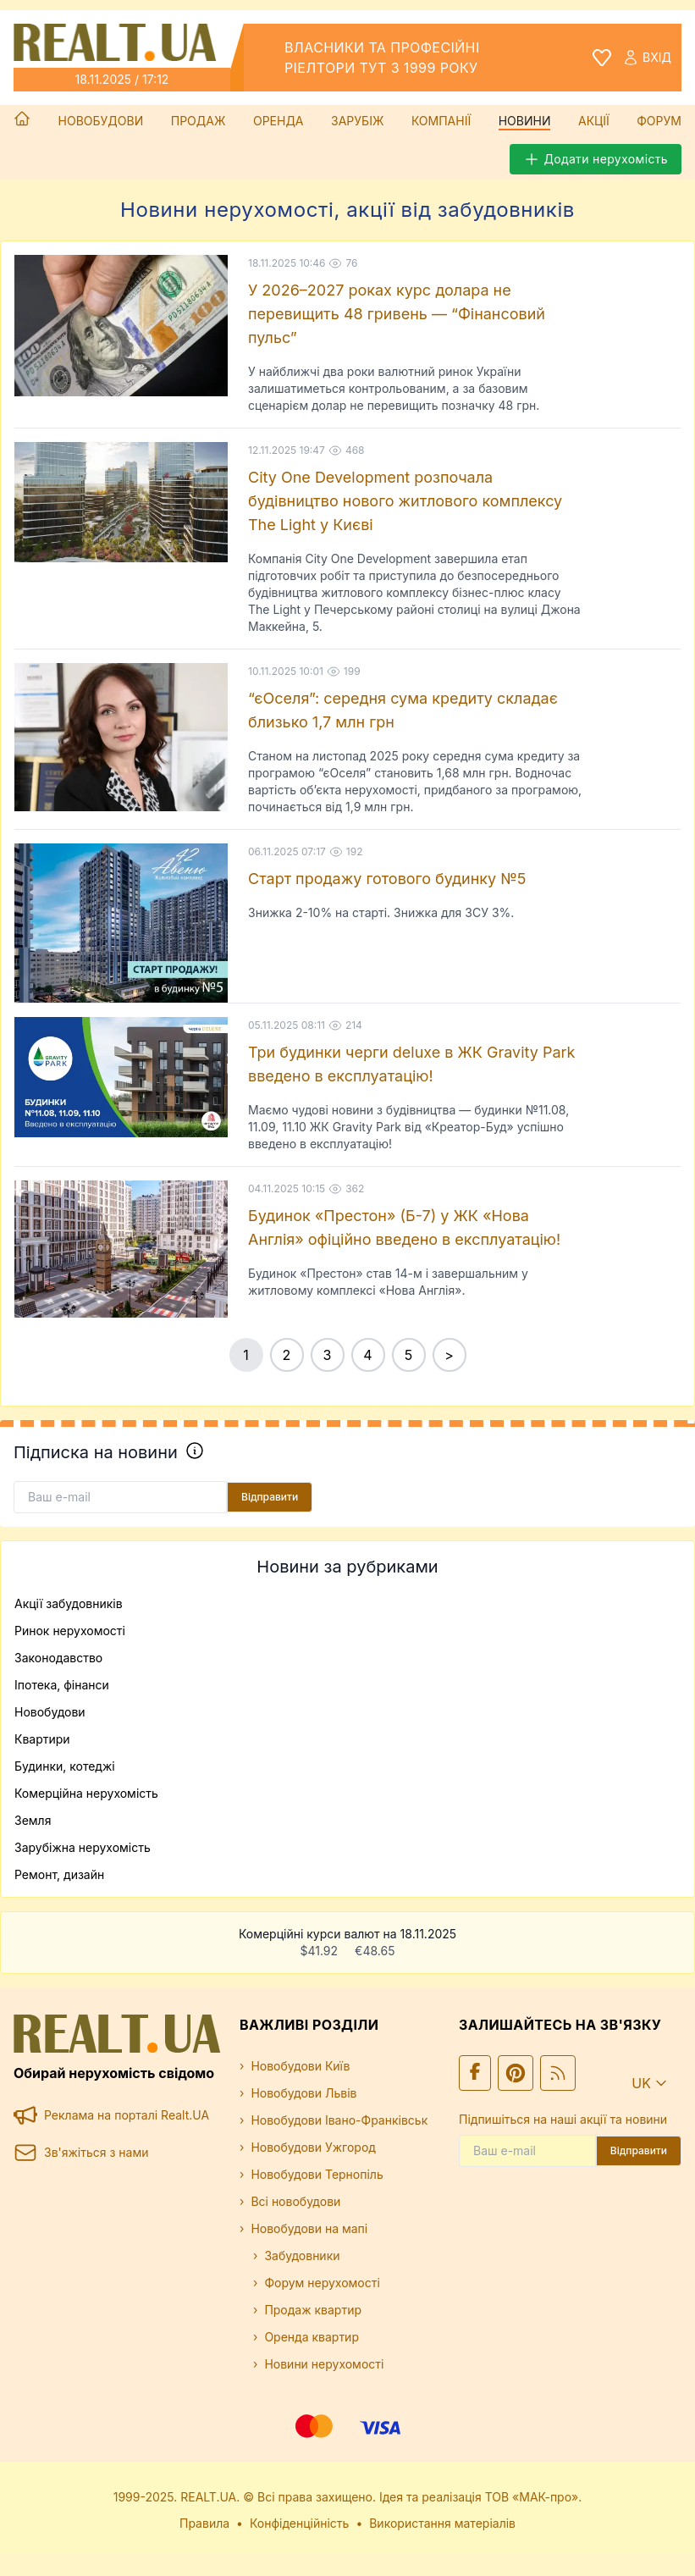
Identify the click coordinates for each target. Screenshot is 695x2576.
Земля (32, 1820)
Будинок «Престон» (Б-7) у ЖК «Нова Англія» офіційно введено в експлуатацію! (404, 1227)
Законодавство (58, 1657)
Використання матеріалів (442, 2523)
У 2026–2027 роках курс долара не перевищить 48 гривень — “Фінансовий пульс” (396, 313)
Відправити (269, 1496)
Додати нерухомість (595, 159)
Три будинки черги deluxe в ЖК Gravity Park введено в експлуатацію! (411, 1064)
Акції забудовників (68, 1603)
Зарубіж (357, 120)
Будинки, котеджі (64, 1766)
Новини (525, 120)
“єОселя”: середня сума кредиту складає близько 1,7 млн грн (403, 710)
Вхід (646, 57)
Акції (594, 120)
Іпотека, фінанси (61, 1685)
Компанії (441, 120)
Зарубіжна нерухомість (82, 1847)
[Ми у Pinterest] (515, 2073)
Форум (659, 120)
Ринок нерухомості (69, 1630)
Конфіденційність (300, 2523)
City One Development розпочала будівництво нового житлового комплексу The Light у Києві (405, 500)
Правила (204, 2523)
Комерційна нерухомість (86, 1793)
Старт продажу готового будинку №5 (387, 878)
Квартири (42, 1739)
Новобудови (101, 120)
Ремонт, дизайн (59, 1874)
